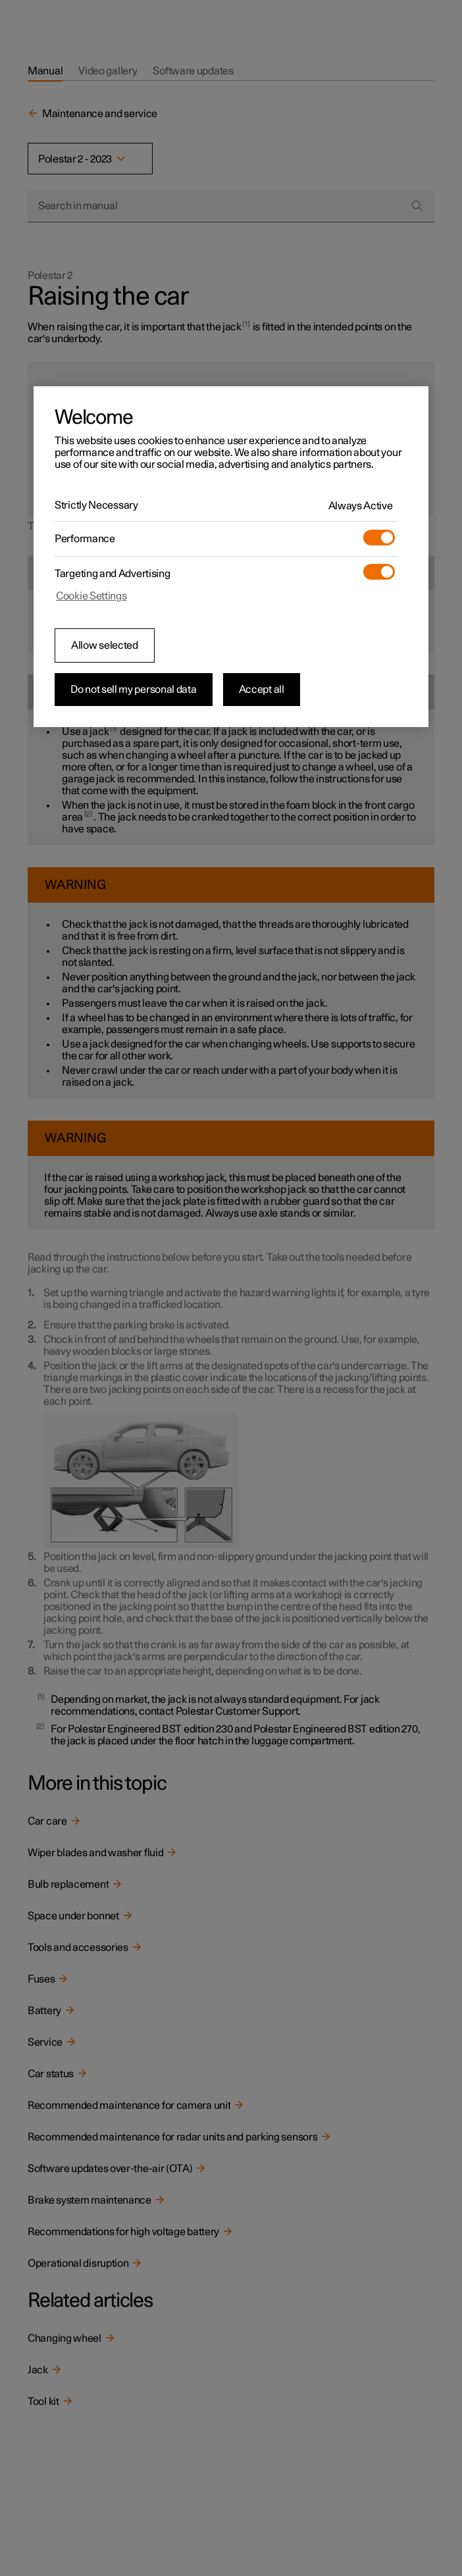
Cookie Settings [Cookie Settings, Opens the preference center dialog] (91, 596)
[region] (231, 556)
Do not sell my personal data (133, 689)
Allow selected (104, 645)
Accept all (261, 689)
